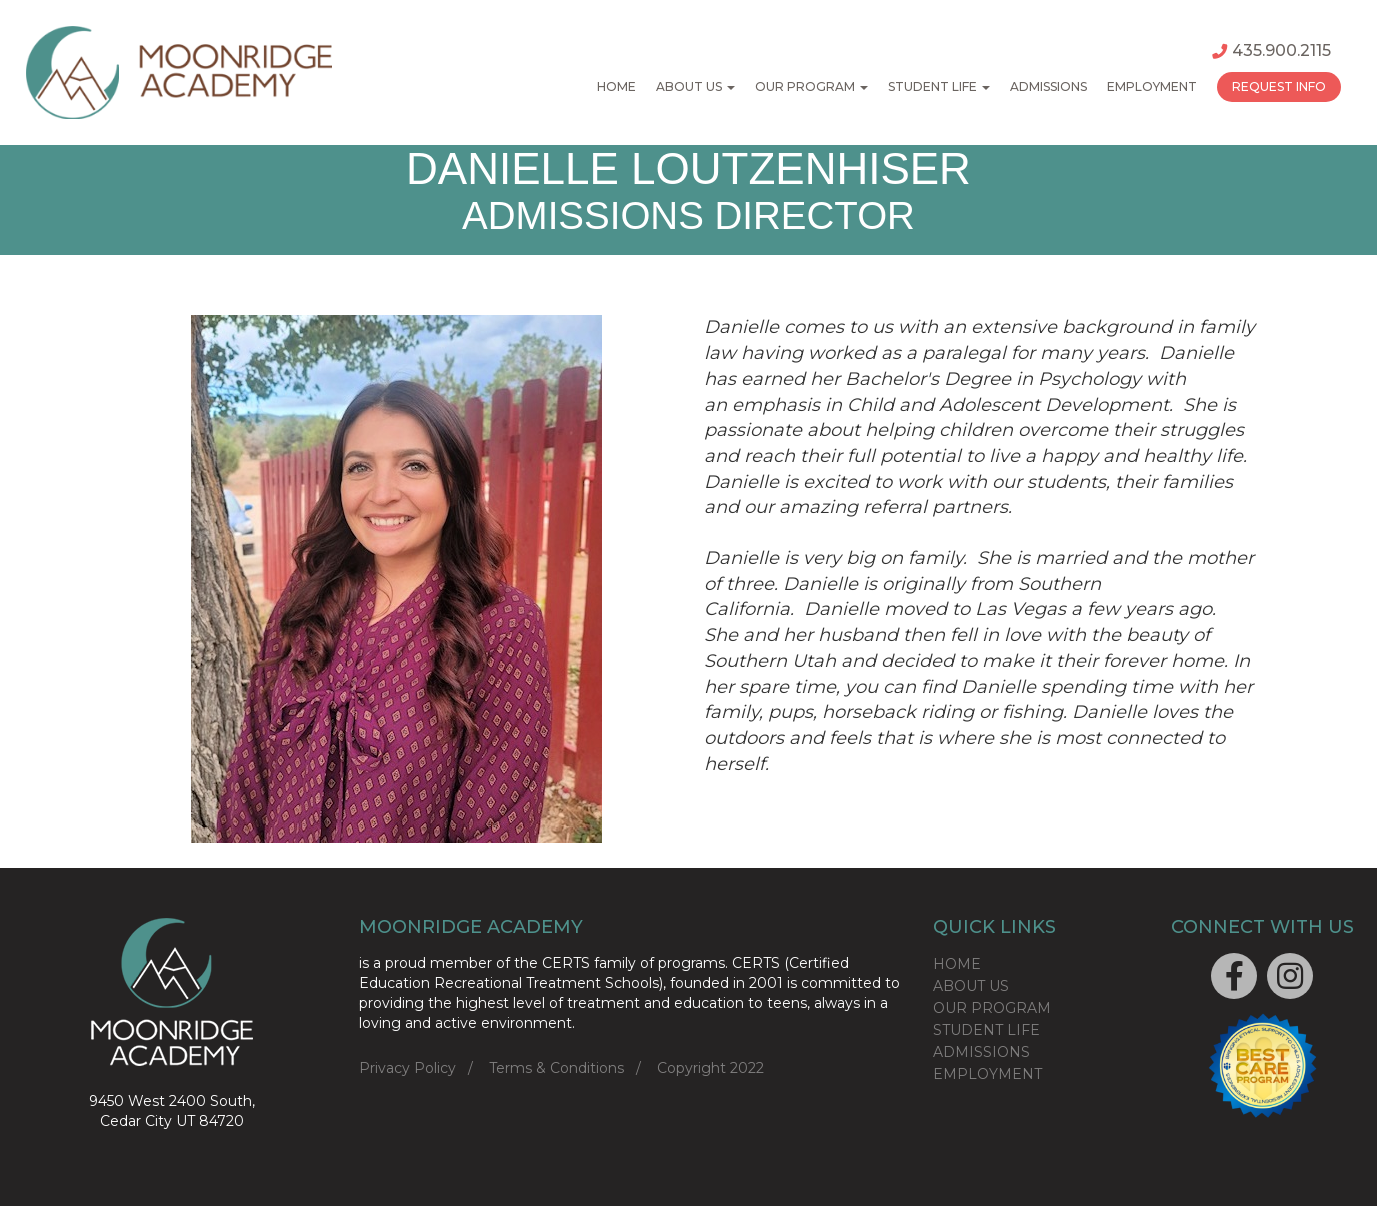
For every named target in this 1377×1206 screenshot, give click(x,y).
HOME (957, 964)
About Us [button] (695, 86)
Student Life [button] (939, 86)
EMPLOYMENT (987, 1074)
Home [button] (616, 86)
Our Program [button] (811, 86)
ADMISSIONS (981, 1052)
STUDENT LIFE (986, 1030)
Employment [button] (1152, 86)
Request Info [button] (1279, 86)
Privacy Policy (407, 1068)
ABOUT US (971, 986)
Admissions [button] (1048, 86)
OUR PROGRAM (992, 1008)
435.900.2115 (1271, 50)
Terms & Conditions (556, 1068)
